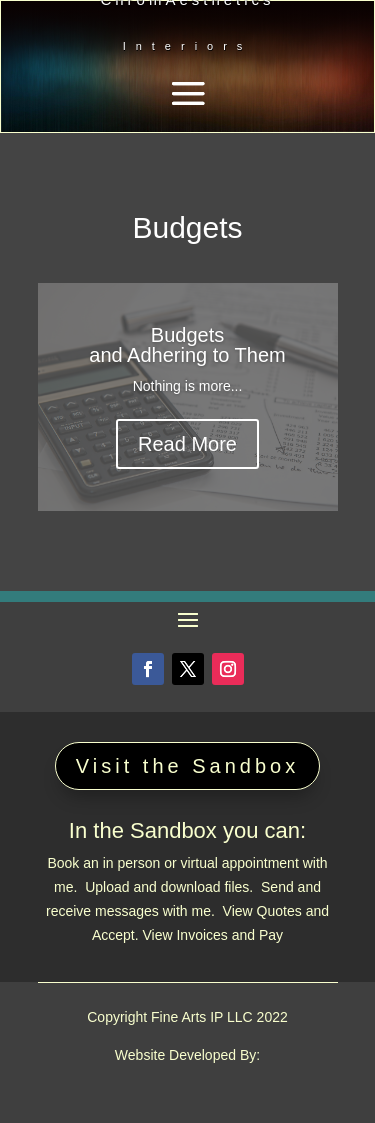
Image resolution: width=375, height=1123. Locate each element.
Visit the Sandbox (187, 766)
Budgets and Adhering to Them (187, 345)
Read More (187, 444)
